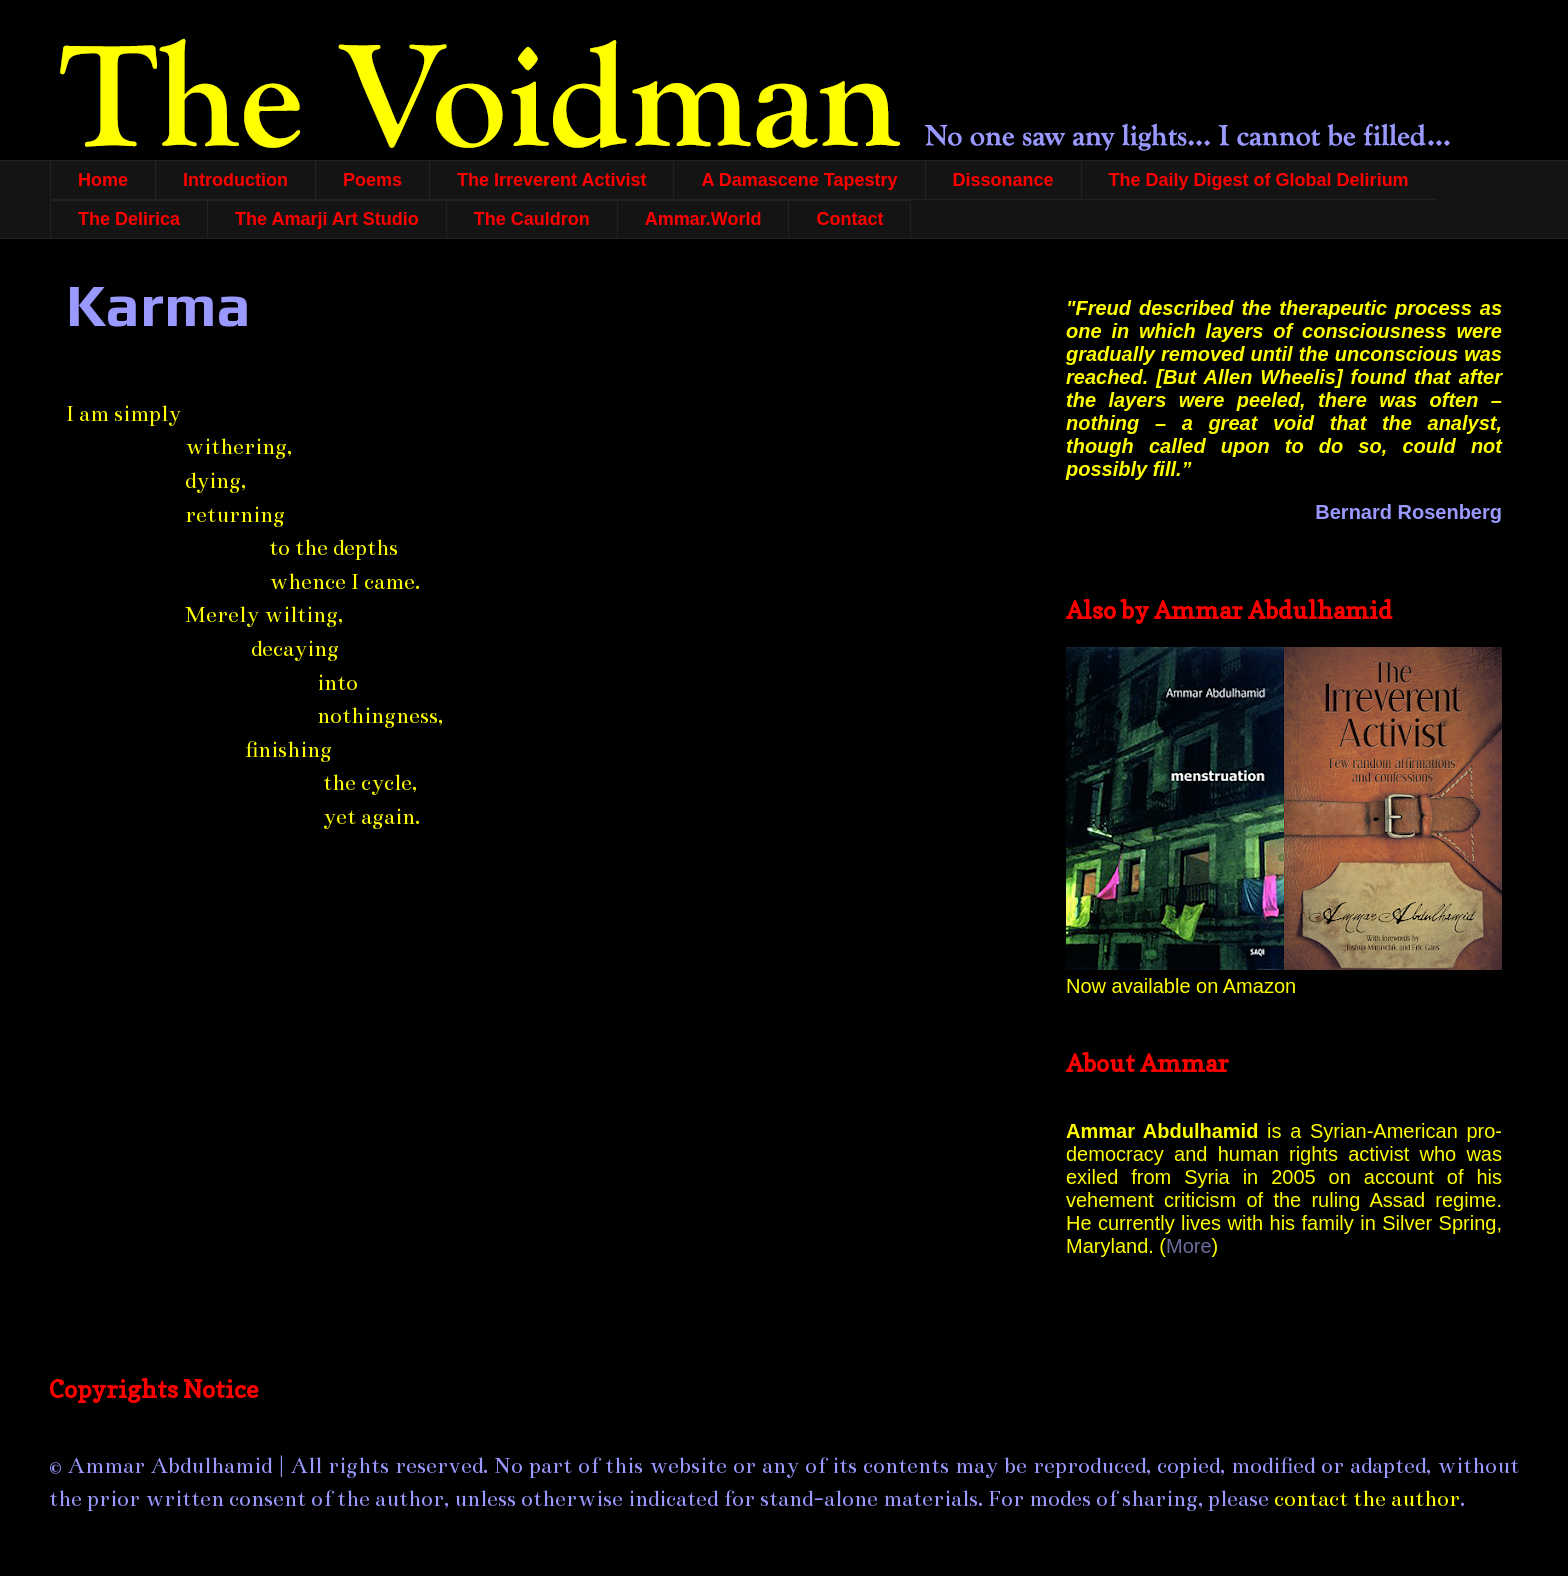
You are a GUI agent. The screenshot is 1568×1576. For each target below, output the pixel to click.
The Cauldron (532, 219)
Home (103, 180)
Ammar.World (703, 219)
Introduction (235, 180)
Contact (849, 219)
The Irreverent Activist (551, 180)
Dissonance (1003, 180)
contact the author (1367, 1498)
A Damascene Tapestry (799, 180)
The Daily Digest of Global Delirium (1259, 180)
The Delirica (129, 219)
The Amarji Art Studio (327, 219)
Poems (372, 180)
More (1189, 1246)
